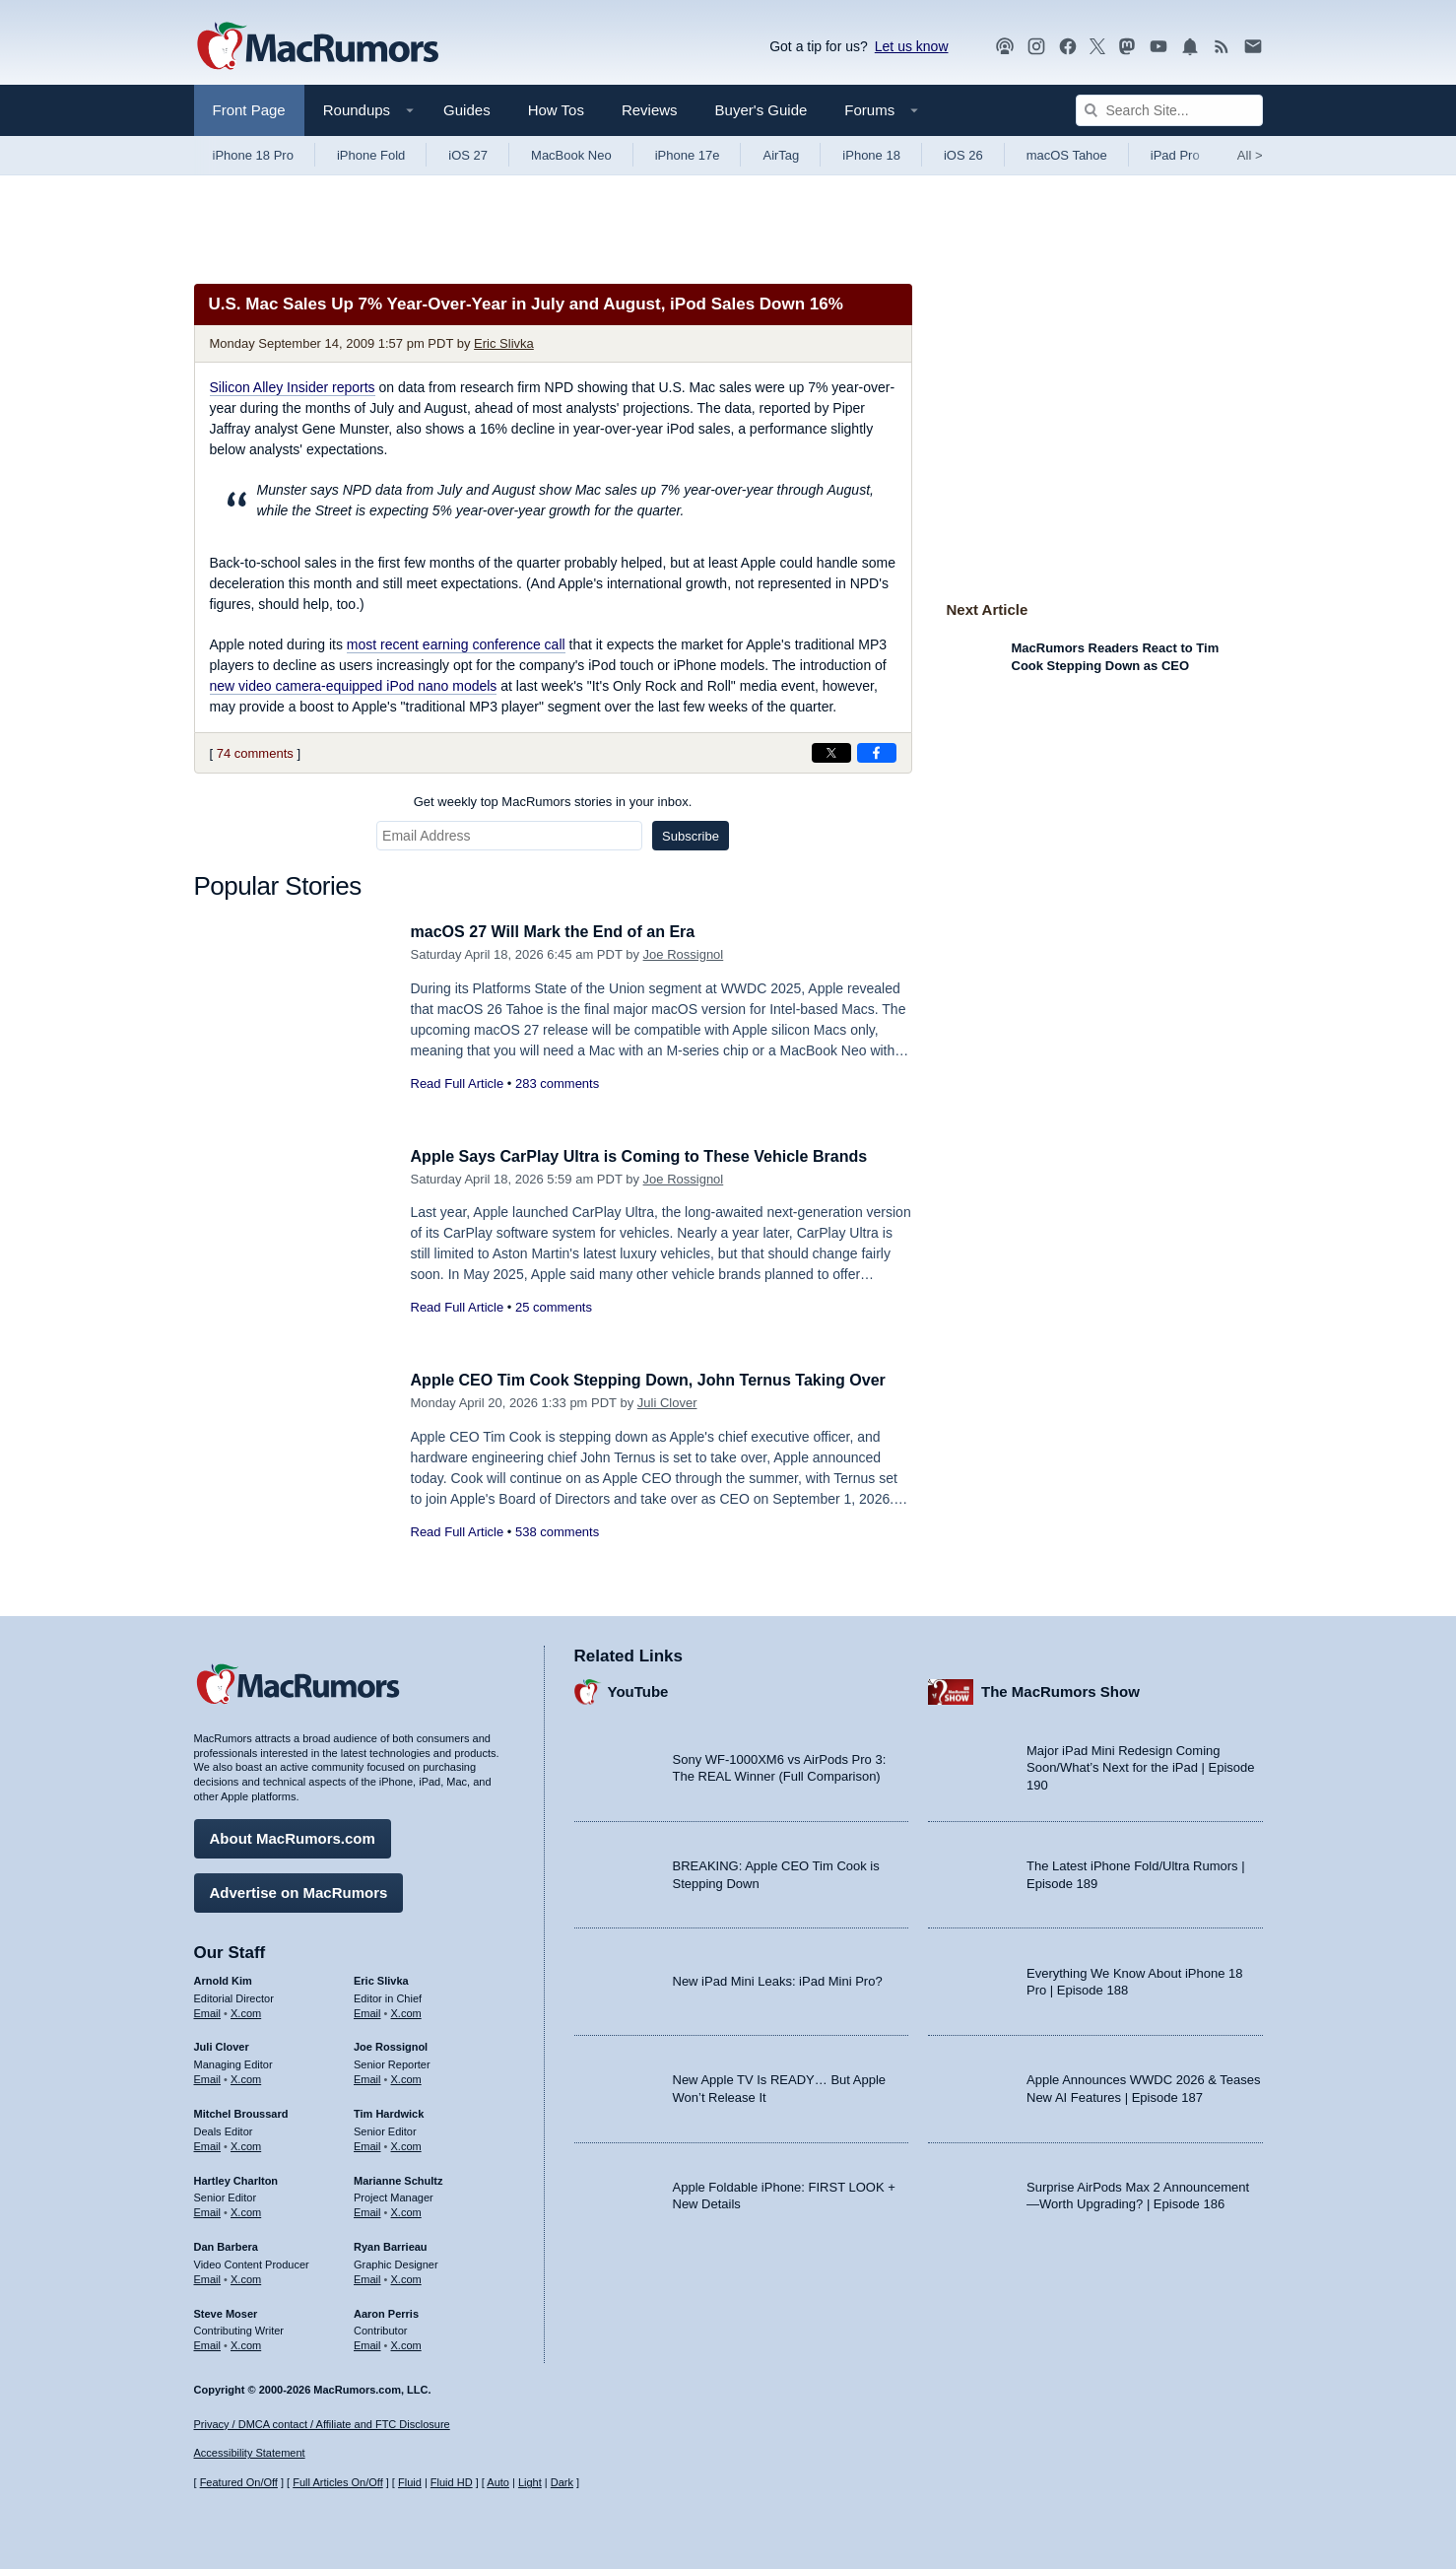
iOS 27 (468, 155)
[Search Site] (1169, 110)
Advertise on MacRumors (299, 1889)
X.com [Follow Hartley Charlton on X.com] (246, 2209)
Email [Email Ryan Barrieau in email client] (367, 2276)
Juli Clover (667, 1424)
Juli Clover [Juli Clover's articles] (221, 2045)
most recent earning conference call (456, 644)
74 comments (255, 753)
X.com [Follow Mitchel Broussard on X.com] (246, 2143)
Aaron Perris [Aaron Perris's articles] (386, 2311)
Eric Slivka (504, 343)
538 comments (557, 1553)
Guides (467, 109)
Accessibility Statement (249, 2454)
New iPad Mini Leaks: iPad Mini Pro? (778, 1979)
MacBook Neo (571, 155)
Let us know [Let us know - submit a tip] (912, 46)
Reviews (650, 109)
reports (292, 387)
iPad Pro (1175, 155)
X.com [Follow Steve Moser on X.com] (246, 2342)
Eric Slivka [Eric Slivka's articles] (381, 1978)
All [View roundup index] (1250, 155)
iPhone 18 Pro (253, 155)
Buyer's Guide (761, 109)
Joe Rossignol (683, 954)
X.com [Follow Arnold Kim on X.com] (246, 2010)
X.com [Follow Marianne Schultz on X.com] (406, 2209)
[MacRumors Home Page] (317, 47)
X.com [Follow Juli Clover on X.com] (246, 2076)
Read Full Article (457, 1083)
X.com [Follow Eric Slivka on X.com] (406, 2010)
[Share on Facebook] (876, 753)
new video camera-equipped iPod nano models (353, 686)
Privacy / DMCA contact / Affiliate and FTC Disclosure (322, 2424)
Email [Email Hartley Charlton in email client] (208, 2209)
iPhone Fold (371, 155)
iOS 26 (963, 155)
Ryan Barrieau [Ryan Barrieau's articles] (391, 2244)
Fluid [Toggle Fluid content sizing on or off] (410, 2483)
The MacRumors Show (1060, 1689)
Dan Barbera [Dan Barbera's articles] (226, 2244)
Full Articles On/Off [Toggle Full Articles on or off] (338, 2483)
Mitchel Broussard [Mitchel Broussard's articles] (241, 2111)
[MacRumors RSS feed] (1221, 46)
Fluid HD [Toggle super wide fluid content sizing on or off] (451, 2483)
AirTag (780, 155)
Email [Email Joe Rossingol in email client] (367, 2076)
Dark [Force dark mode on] (562, 2483)
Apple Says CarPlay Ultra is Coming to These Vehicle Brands (652, 1156)
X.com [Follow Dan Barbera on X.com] (246, 2276)
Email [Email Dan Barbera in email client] (208, 2276)
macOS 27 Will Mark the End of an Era (561, 931)
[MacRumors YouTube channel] (1158, 46)
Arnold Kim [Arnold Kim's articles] (223, 1978)
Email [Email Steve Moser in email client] (208, 2342)
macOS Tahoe (1066, 155)
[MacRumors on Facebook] (1068, 46)
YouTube (638, 1689)
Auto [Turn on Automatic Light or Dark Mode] (498, 2483)
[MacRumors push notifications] (1190, 46)
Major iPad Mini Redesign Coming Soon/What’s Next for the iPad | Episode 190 (1140, 1765)
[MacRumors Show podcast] (1005, 46)
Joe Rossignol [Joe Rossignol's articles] (391, 2045)
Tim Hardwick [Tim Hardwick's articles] (389, 2111)
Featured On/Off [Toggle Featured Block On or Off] (239, 2483)
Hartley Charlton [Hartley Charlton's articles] (236, 2178)
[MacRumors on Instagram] (1036, 46)
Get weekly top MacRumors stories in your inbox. (553, 801)
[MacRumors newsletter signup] (1253, 46)
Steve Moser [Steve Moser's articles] (226, 2311)
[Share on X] (831, 753)
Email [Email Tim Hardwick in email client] (367, 2143)
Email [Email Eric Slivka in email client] (367, 2010)
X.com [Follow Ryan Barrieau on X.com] (406, 2276)
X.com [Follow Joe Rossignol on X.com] (406, 2076)
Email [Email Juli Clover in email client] (208, 2076)
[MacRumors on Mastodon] (1127, 46)
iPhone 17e (687, 155)
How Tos (556, 109)
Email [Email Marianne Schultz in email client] (367, 2209)
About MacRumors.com (292, 1835)
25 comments (553, 1307)
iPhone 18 (871, 155)
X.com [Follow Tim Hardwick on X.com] (406, 2143)
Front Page (249, 109)
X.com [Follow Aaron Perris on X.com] (406, 2342)
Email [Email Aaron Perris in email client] (367, 2342)
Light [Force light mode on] (530, 2483)
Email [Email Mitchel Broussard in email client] (208, 2143)
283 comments (557, 1083)
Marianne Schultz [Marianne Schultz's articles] (398, 2178)
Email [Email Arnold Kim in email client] (208, 2010)
